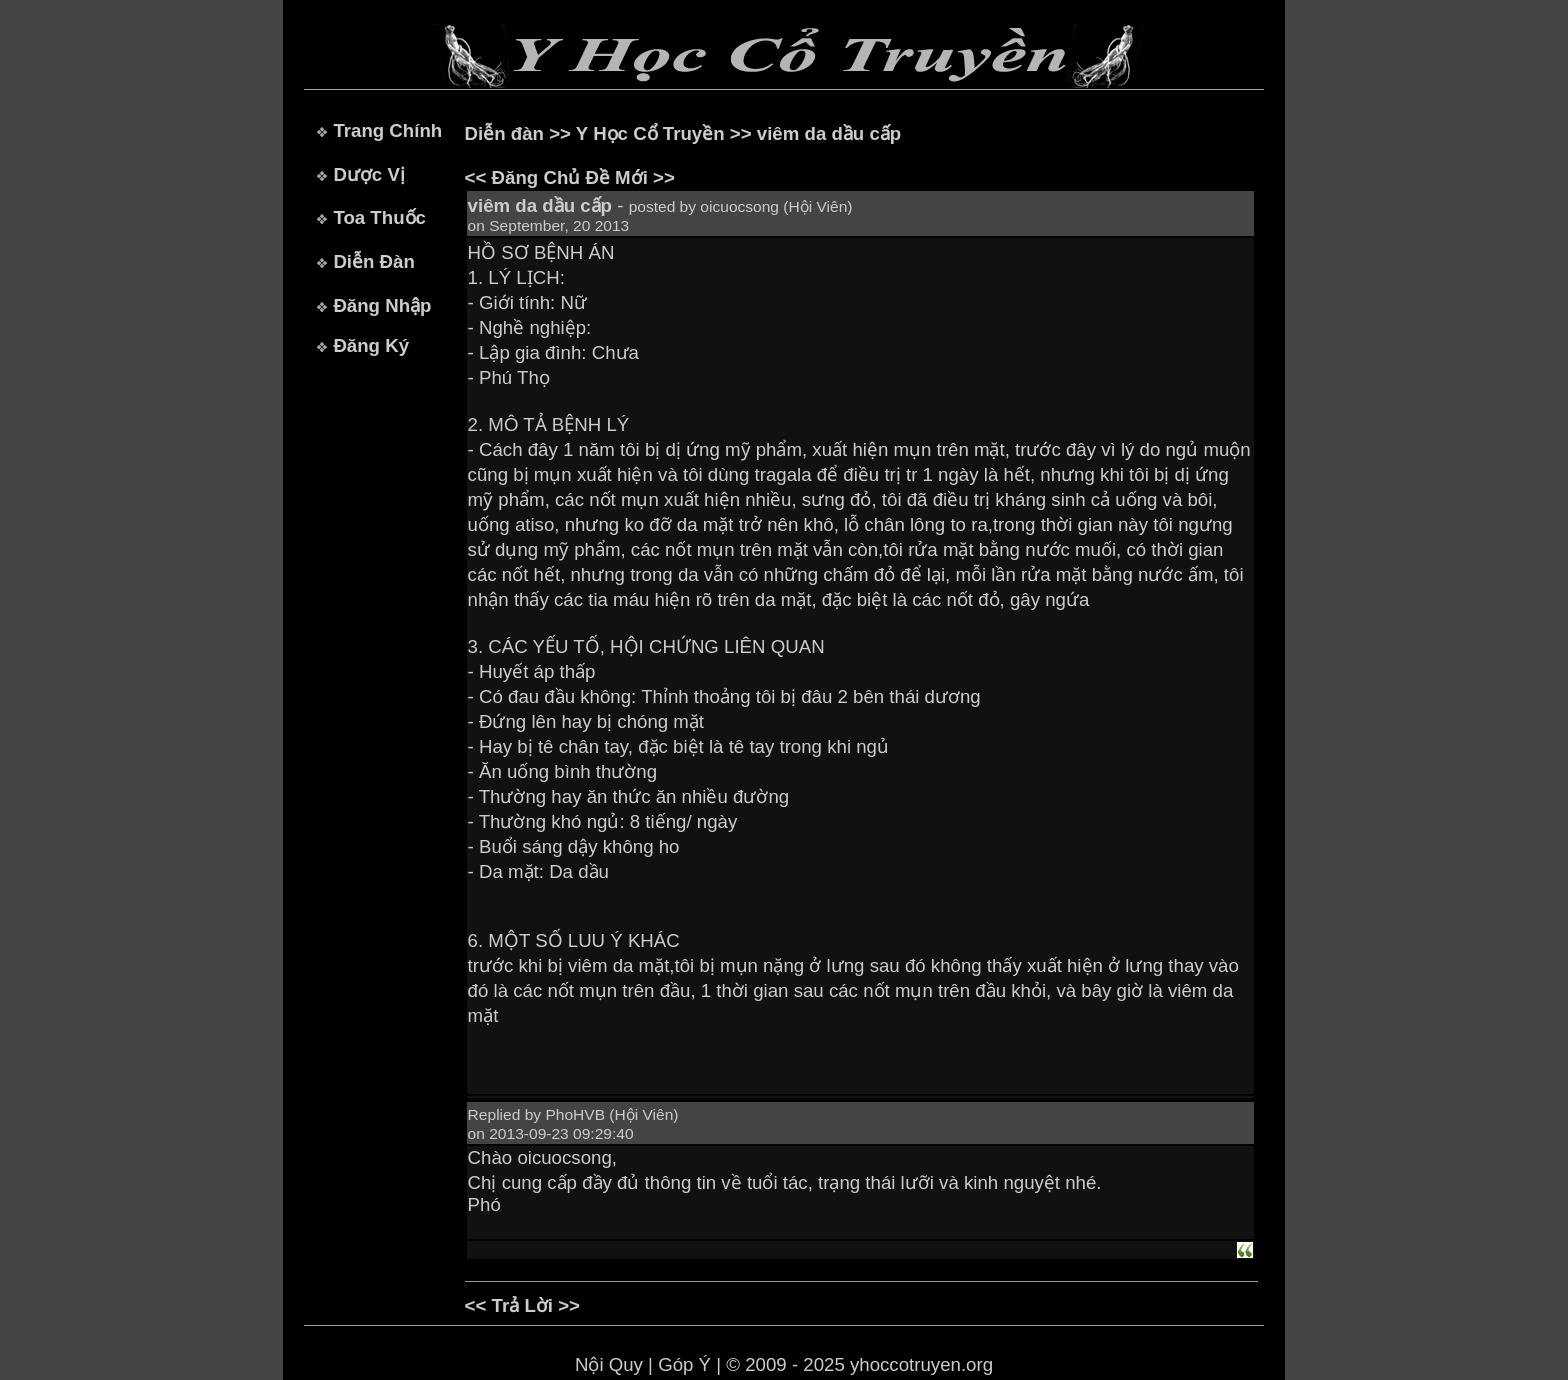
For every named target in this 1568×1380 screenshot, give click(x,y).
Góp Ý (684, 1364)
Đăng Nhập (382, 305)
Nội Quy (609, 1364)
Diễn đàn (504, 133)
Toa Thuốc (379, 217)
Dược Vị (368, 174)
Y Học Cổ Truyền (650, 133)
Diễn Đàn (373, 261)
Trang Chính (387, 130)
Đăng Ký (371, 345)
